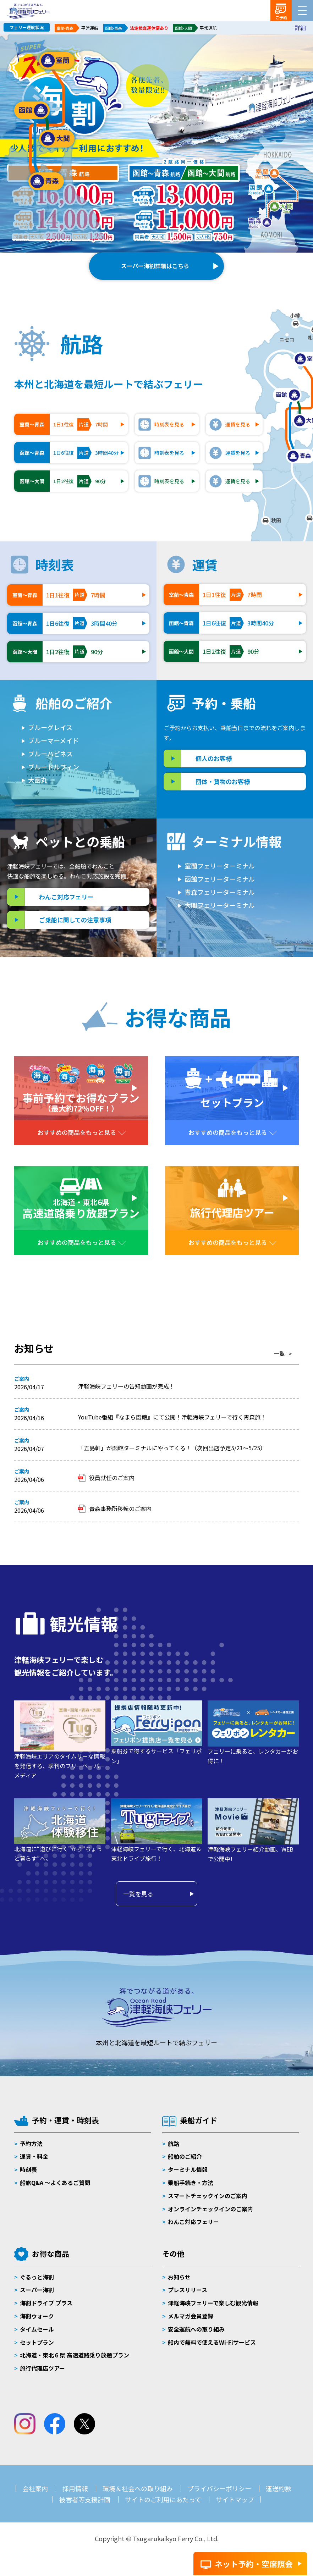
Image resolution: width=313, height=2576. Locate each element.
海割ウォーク (37, 2316)
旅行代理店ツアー (42, 2368)
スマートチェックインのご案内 (207, 2195)
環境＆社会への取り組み (138, 2488)
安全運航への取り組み (196, 2329)
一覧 (279, 1353)
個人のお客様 (214, 758)
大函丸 (37, 779)
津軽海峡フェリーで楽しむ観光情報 (213, 2303)
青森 (46, 181)
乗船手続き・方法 (190, 2182)
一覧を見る (138, 1893)
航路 (173, 2143)
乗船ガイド (198, 2120)
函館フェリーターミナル (220, 878)
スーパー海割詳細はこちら (155, 265)
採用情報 (75, 2488)
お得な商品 (50, 2253)
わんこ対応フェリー (66, 896)
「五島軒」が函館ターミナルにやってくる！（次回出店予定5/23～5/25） (172, 1448)
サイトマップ (235, 2499)
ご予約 (281, 17)
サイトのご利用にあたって (163, 2499)
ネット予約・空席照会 (254, 2563)
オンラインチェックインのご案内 (210, 2209)
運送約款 (278, 2488)
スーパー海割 (37, 2289)
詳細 (300, 27)
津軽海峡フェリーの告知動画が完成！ (126, 1386)
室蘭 (57, 61)
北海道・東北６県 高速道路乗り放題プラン (74, 2355)
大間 (57, 139)
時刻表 (28, 2169)
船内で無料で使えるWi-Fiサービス (212, 2342)
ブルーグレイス (50, 727)
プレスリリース (187, 2289)
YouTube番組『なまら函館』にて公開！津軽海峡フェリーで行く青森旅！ (172, 1417)
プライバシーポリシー (219, 2488)
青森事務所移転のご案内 (120, 1508)
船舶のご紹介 (185, 2156)
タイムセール (37, 2329)
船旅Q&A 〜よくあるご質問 (55, 2182)
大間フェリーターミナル (220, 905)
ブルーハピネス (50, 753)
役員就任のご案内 (111, 1477)
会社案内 (35, 2488)
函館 (32, 110)
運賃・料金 (34, 2156)
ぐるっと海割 (37, 2277)
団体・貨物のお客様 (223, 781)
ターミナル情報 (188, 2169)
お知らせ (179, 2277)
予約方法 (31, 2143)
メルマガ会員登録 (190, 2316)
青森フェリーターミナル (220, 892)
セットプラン (37, 2342)
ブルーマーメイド (53, 740)
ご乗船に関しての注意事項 (75, 919)
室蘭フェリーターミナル (220, 865)
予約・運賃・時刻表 (65, 2120)
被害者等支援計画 (84, 2499)
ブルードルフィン (53, 766)
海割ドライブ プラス (46, 2303)
